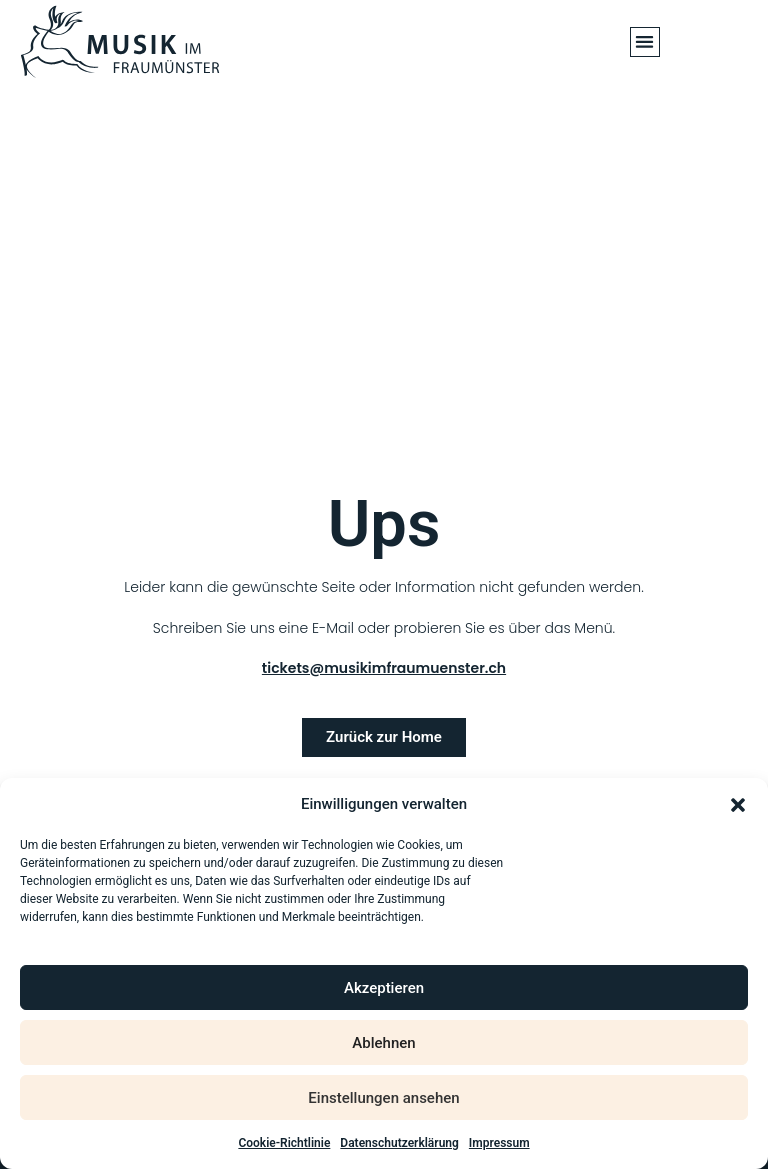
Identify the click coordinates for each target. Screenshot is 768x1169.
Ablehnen (383, 1043)
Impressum (499, 1143)
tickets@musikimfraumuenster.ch (384, 668)
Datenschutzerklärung (399, 1143)
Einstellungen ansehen (383, 1098)
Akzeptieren (384, 988)
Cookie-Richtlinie (284, 1143)
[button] (738, 805)
